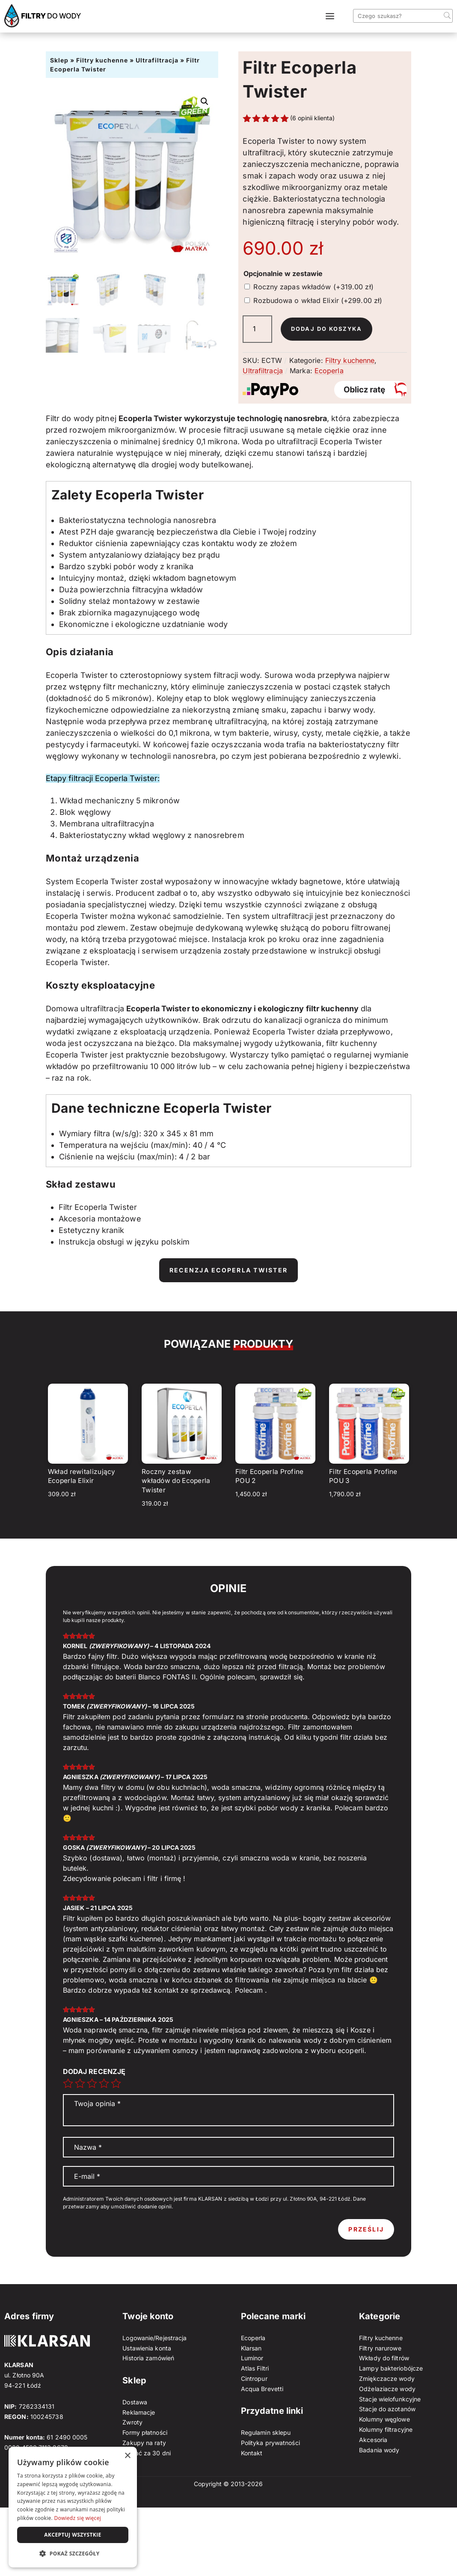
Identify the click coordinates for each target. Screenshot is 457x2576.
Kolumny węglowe (384, 2419)
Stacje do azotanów (387, 2409)
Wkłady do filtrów (384, 2358)
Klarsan (251, 2348)
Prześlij (366, 2229)
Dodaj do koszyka (329, 329)
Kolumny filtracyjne (385, 2429)
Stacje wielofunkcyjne (390, 2399)
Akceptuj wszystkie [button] (72, 2534)
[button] (204, 101)
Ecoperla (329, 370)
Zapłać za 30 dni (146, 2453)
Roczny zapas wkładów (313, 286)
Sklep (59, 60)
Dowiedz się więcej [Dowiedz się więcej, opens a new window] (77, 2518)
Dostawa (134, 2402)
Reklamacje (138, 2412)
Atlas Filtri (255, 2368)
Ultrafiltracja (157, 60)
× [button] (127, 2456)
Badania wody (379, 2450)
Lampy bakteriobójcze (391, 2368)
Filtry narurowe (380, 2348)
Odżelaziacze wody (387, 2388)
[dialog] (73, 2507)
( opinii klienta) (312, 118)
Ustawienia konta (146, 2348)
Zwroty (132, 2422)
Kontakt (252, 2453)
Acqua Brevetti (262, 2388)
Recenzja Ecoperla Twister (228, 1270)
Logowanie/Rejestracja (154, 2337)
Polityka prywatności (270, 2442)
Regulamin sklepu (266, 2432)
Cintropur (254, 2378)
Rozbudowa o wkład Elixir (317, 300)
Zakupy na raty (144, 2442)
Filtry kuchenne (102, 60)
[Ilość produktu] (257, 328)
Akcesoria (373, 2439)
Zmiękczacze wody (387, 2378)
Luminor (252, 2358)
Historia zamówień (148, 2358)
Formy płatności (144, 2432)
